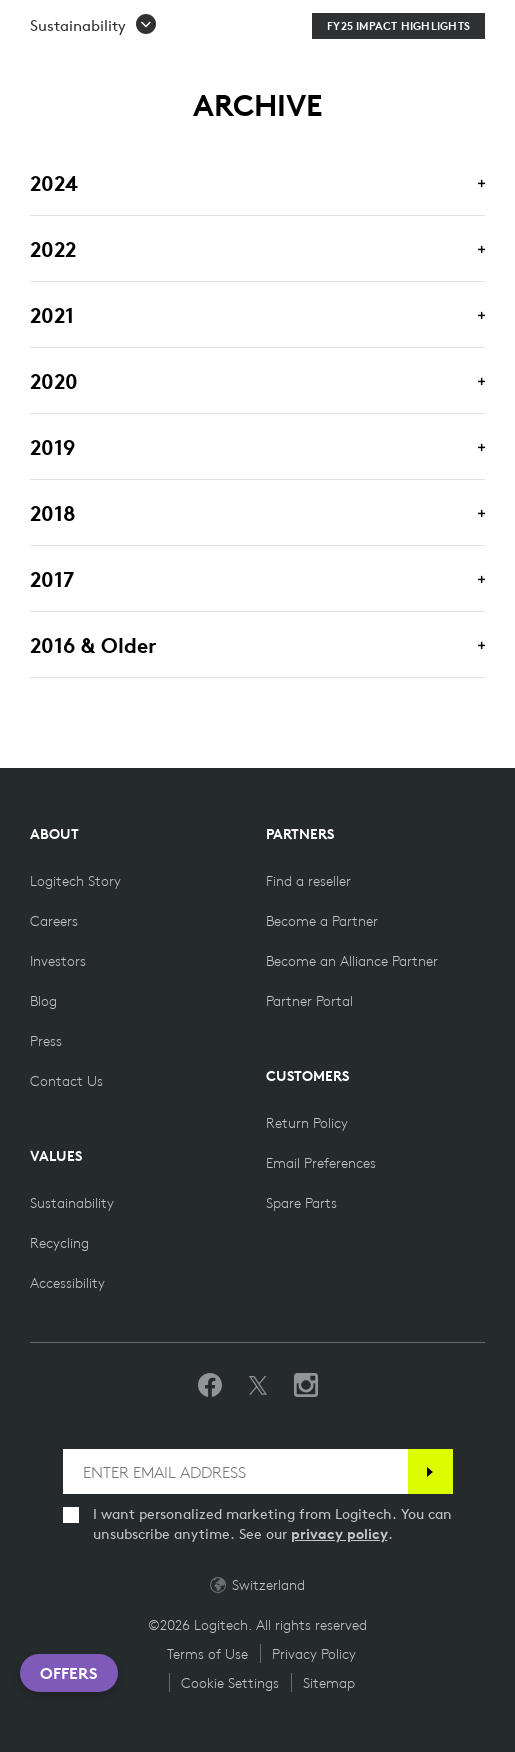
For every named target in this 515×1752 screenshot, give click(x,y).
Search (308, 27)
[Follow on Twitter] (258, 1386)
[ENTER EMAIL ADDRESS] (235, 1471)
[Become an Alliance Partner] (352, 961)
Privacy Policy (314, 1654)
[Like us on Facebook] (210, 1386)
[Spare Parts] (301, 1203)
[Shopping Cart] (444, 27)
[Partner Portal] (309, 1001)
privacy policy (339, 1534)
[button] (94, 77)
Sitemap (329, 1683)
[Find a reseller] (308, 881)
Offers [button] (69, 1673)
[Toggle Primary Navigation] (491, 24)
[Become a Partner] (322, 921)
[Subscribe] (430, 1471)
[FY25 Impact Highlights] (398, 77)
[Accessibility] (67, 1283)
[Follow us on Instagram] (306, 1386)
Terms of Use (207, 1654)
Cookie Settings (230, 1683)
